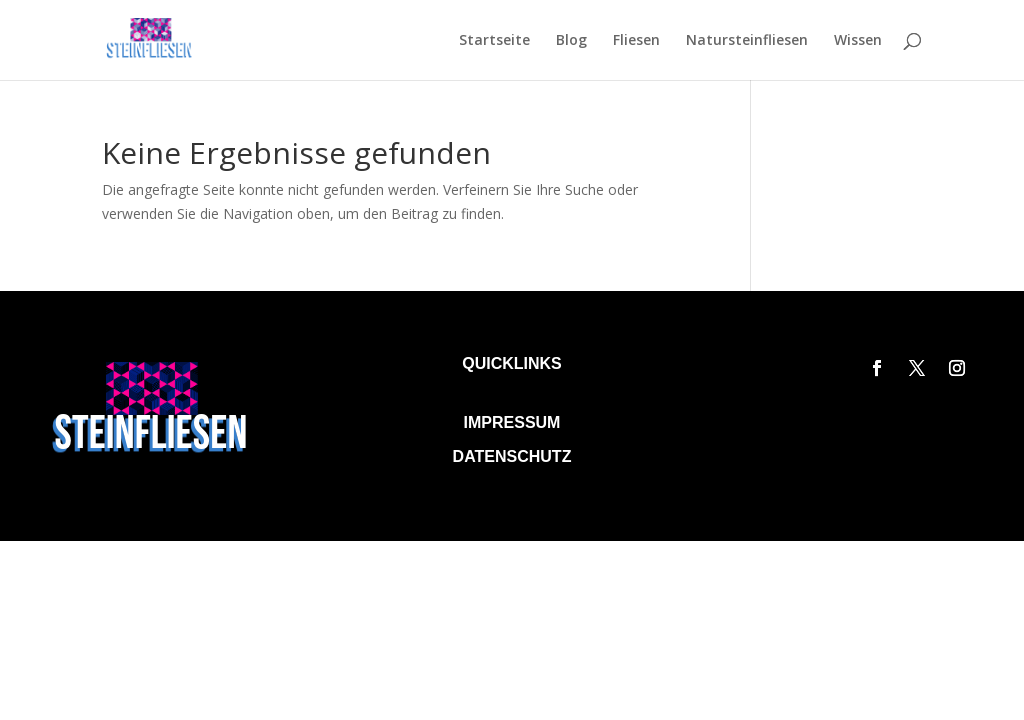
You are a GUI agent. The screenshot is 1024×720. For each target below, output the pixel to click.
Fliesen (636, 41)
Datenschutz (512, 456)
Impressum (512, 422)
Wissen (858, 41)
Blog (571, 41)
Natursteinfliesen (747, 41)
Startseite (494, 41)
